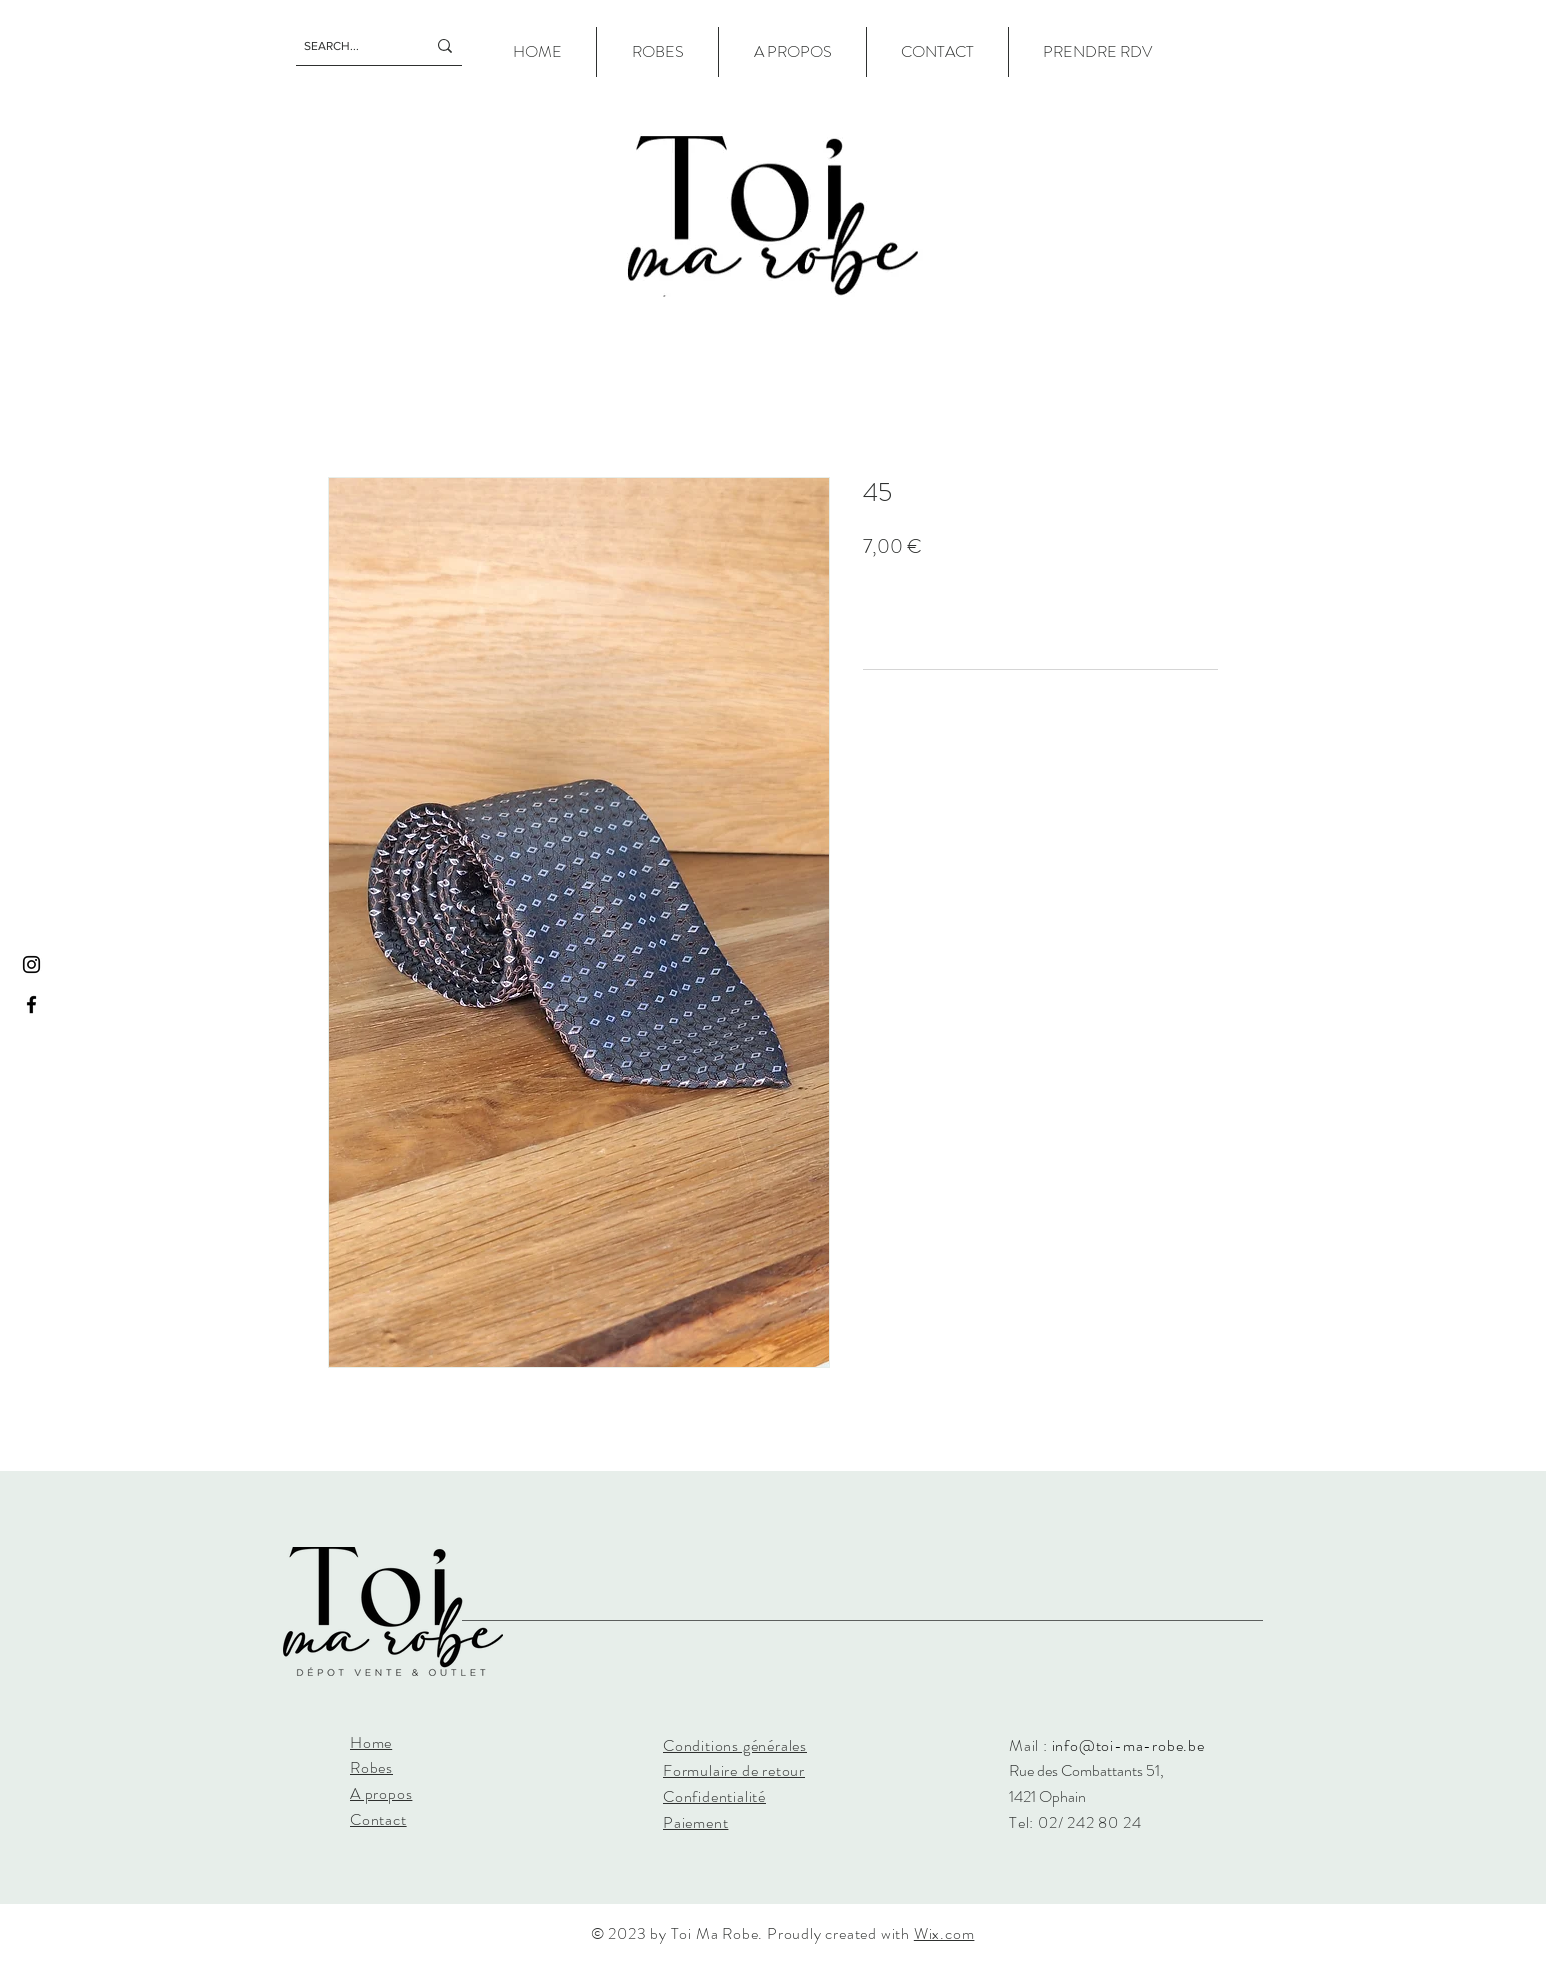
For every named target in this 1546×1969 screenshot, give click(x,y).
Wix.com (944, 1933)
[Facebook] (31, 1004)
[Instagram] (31, 964)
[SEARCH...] (350, 46)
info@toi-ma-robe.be (1128, 1745)
